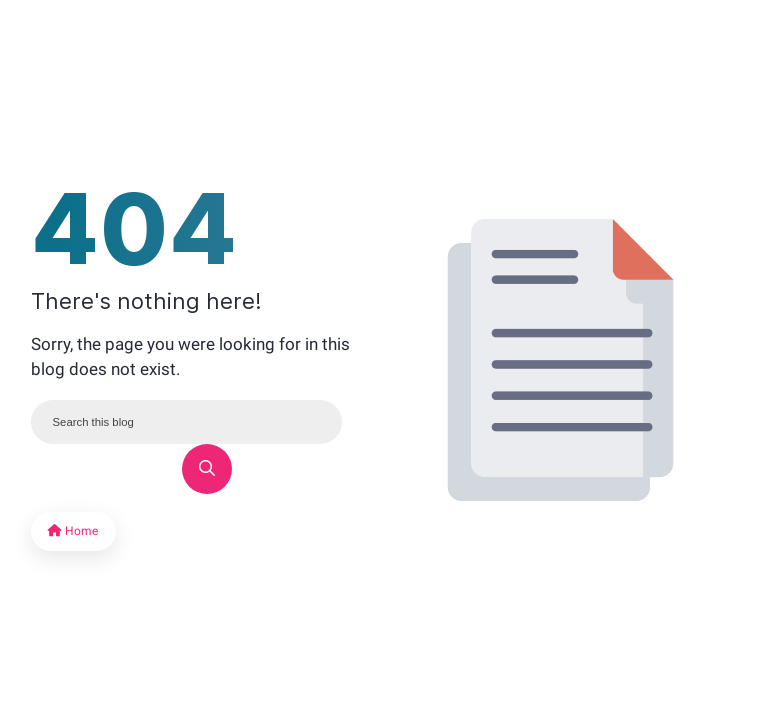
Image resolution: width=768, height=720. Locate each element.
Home (73, 531)
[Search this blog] (186, 422)
